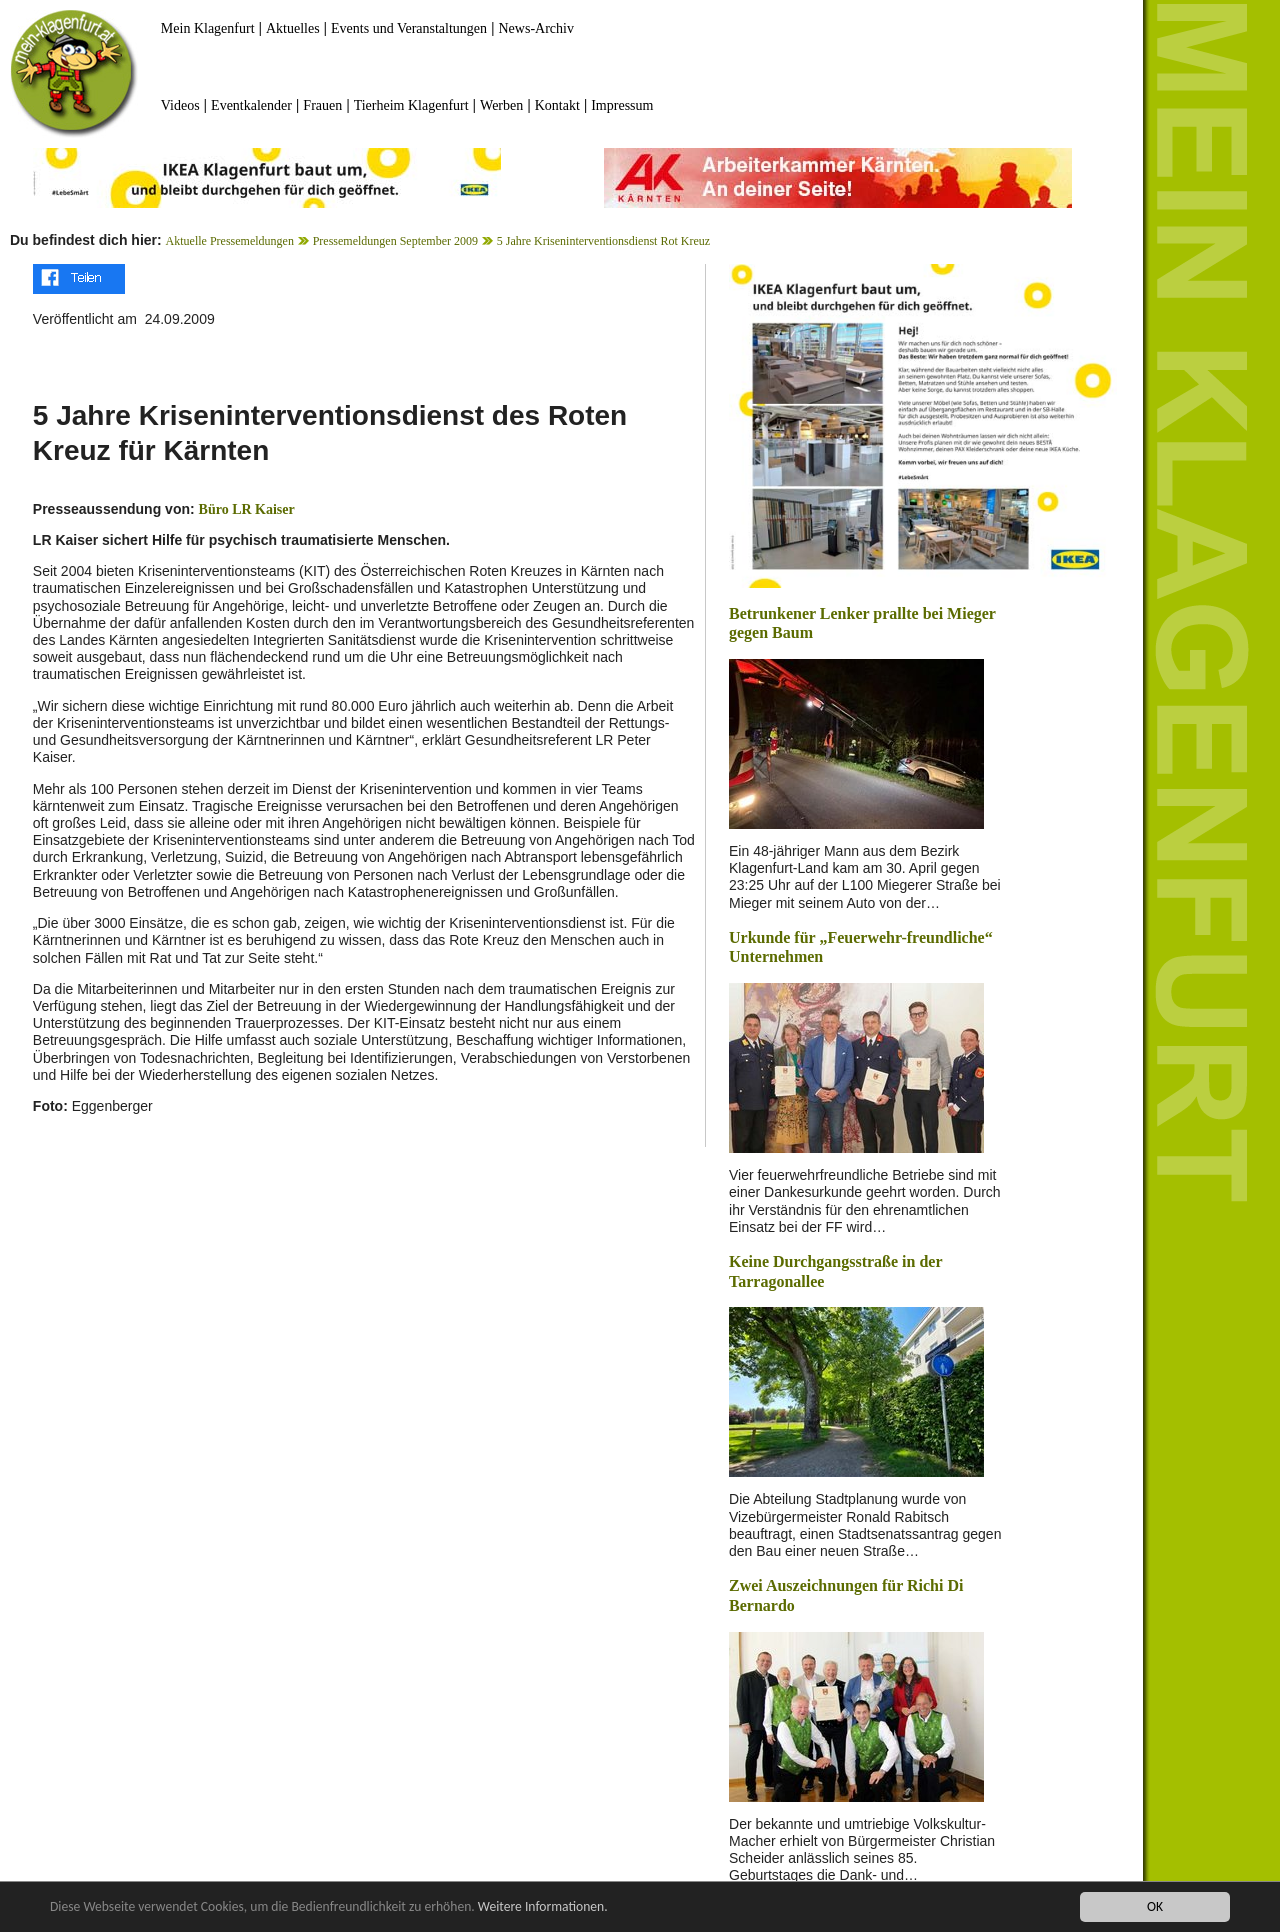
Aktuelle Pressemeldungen (230, 241)
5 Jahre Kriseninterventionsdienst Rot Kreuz (603, 241)
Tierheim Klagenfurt (411, 105)
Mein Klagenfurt (208, 28)
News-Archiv (536, 28)
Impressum (622, 105)
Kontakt (557, 105)
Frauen (322, 105)
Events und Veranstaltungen (409, 28)
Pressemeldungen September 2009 (395, 241)
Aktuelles (293, 28)
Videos (180, 105)
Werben (501, 105)
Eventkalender (251, 105)
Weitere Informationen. (543, 1906)
